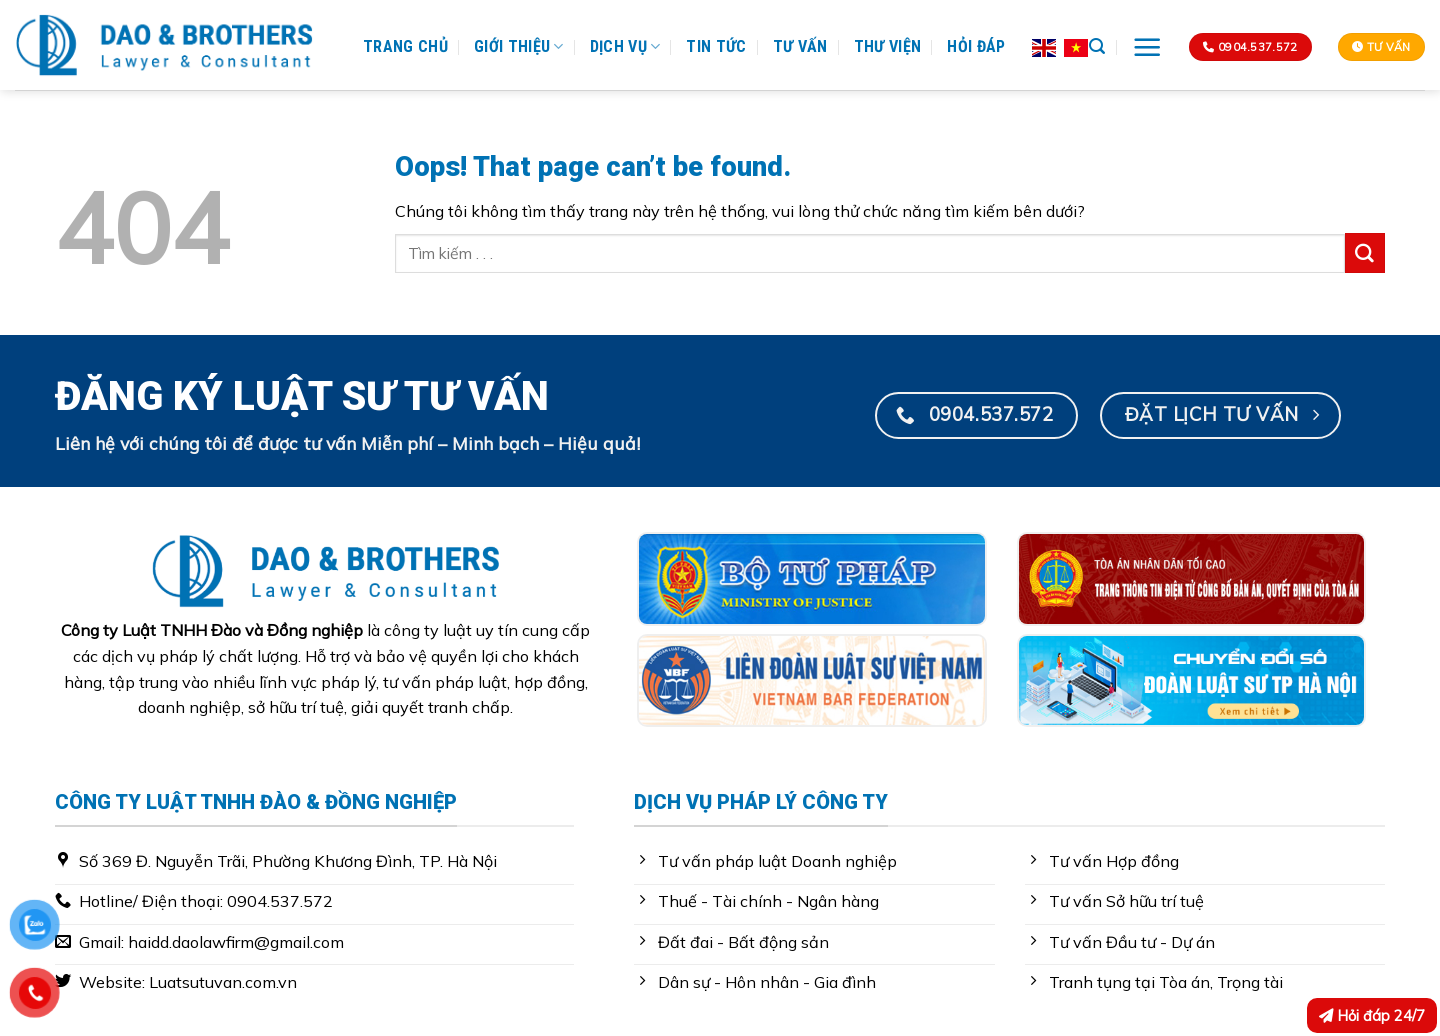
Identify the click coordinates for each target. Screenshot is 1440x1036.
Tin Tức (716, 46)
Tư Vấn (800, 46)
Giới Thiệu (519, 47)
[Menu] (1147, 47)
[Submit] (1365, 253)
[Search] (1097, 46)
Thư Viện (888, 46)
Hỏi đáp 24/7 (1372, 1015)
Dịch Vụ (625, 47)
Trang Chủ (405, 46)
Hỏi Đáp (976, 46)
